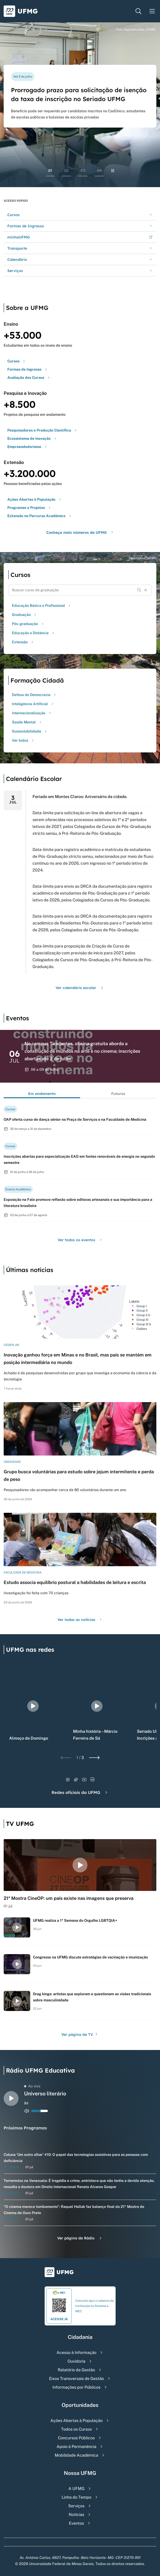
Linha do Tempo (76, 2497)
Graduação (24, 615)
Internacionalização (32, 713)
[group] (33, 1706)
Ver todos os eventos (80, 1240)
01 (50, 170)
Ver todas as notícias (80, 1619)
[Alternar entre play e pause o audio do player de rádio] (11, 2098)
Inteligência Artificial (33, 704)
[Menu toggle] (152, 11)
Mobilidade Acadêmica (76, 2455)
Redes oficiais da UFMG (80, 1792)
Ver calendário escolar (80, 987)
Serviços (80, 270)
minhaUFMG (80, 237)
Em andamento (42, 1093)
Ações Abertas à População (76, 2420)
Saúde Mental (27, 722)
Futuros (118, 1093)
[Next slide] (94, 1758)
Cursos (80, 214)
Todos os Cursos (76, 2429)
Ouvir (11, 2167)
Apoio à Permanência (76, 2446)
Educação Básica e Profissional (41, 605)
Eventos (76, 2523)
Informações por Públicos (76, 2387)
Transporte (80, 248)
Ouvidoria (76, 2361)
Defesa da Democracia (34, 695)
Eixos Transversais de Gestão (76, 2378)
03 (83, 170)
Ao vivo (32, 2086)
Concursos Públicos (76, 2437)
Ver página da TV (80, 2034)
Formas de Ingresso (80, 226)
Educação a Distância (33, 633)
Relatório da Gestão (76, 2369)
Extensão (23, 642)
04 (99, 170)
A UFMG (76, 2488)
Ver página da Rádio (80, 2238)
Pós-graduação (28, 624)
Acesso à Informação (76, 2352)
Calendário (80, 259)
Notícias (76, 2514)
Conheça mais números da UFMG (80, 532)
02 (66, 170)
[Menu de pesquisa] (138, 11)
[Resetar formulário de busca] (145, 590)
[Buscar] (139, 590)
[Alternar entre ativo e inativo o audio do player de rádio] (27, 2111)
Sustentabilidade (30, 731)
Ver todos (23, 740)
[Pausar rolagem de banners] (112, 170)
